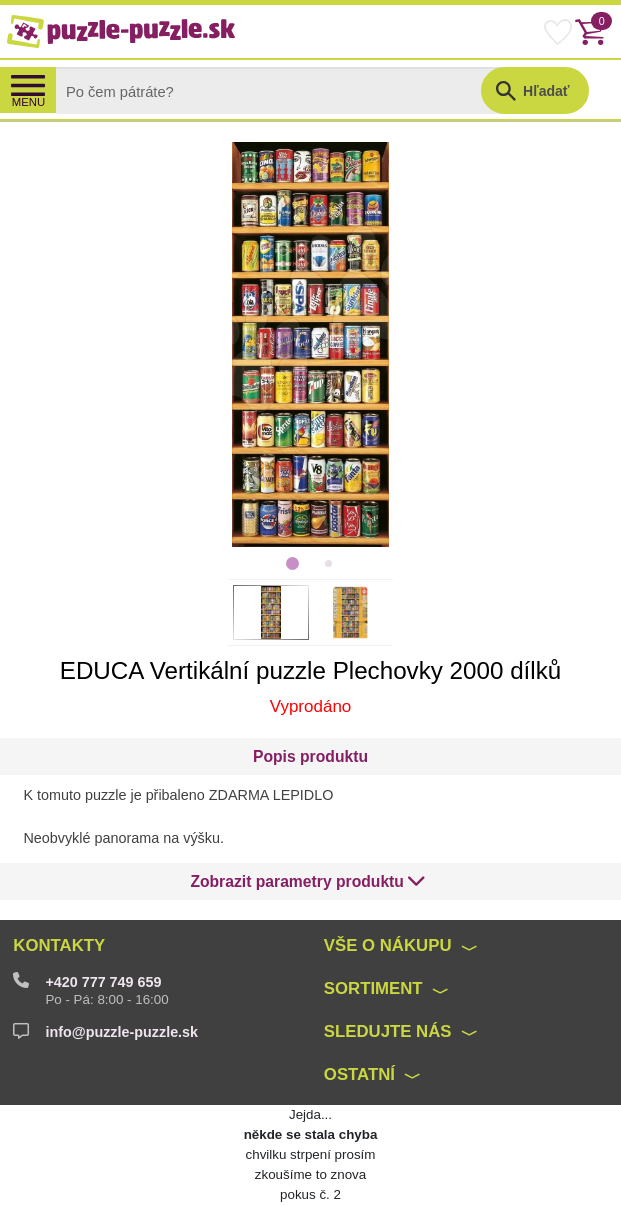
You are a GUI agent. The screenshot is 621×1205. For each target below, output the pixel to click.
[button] (308, 882)
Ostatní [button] (359, 1074)
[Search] (284, 90)
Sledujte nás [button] (388, 1031)
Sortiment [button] (373, 988)
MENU (28, 102)
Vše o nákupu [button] (388, 945)
